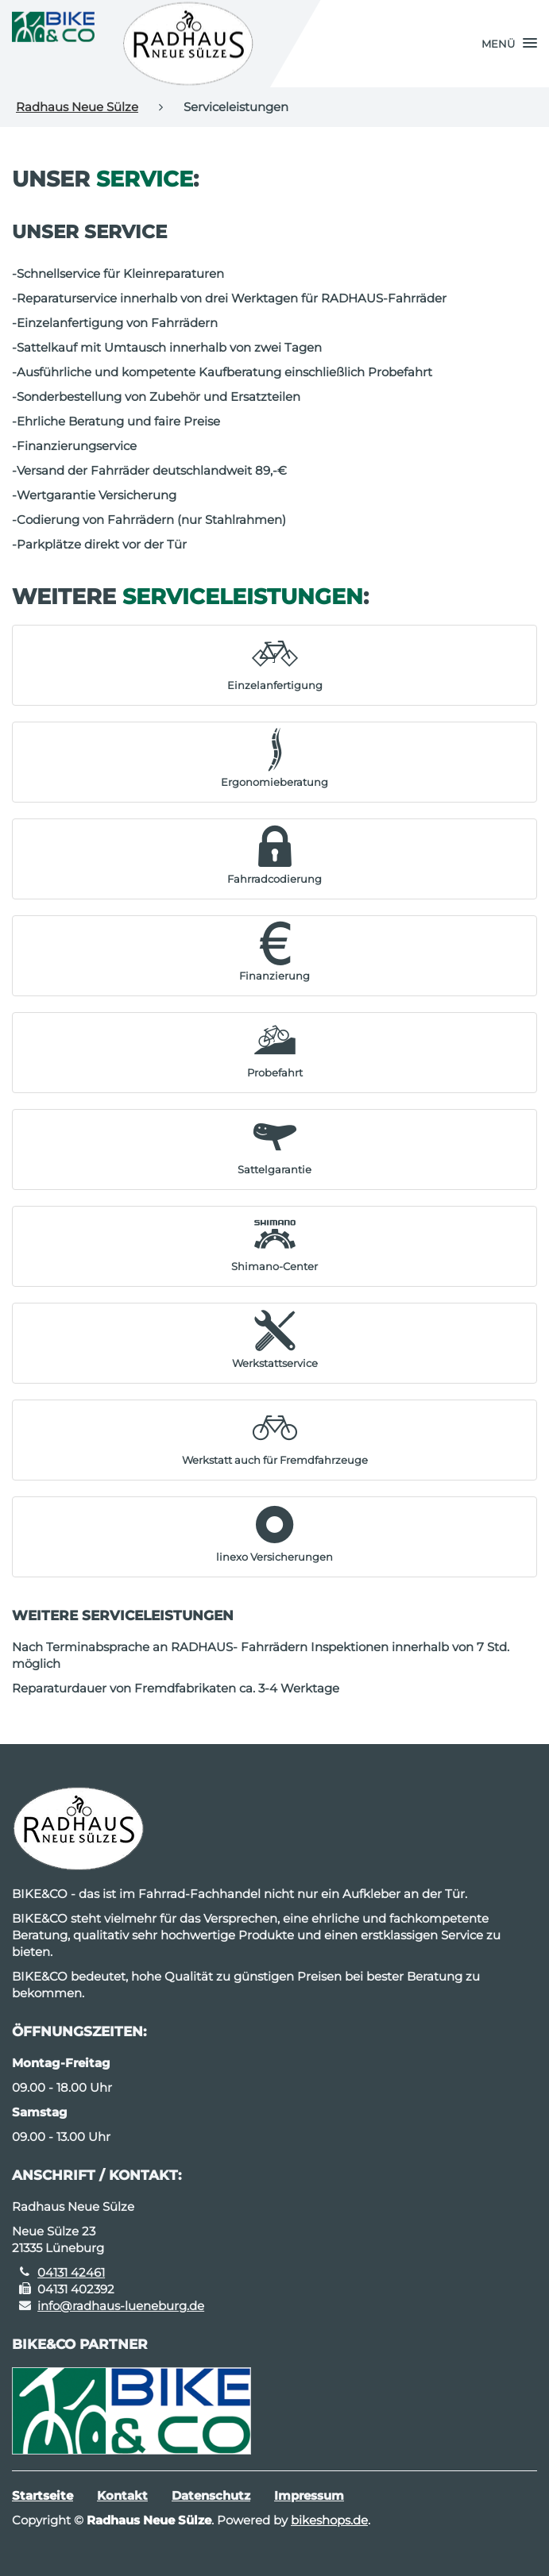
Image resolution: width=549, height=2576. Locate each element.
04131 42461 (71, 2272)
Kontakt (122, 2495)
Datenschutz (211, 2495)
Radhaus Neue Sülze (77, 106)
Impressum (309, 2495)
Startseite (42, 2495)
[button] (509, 43)
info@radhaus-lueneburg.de (120, 2305)
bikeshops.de (329, 2520)
